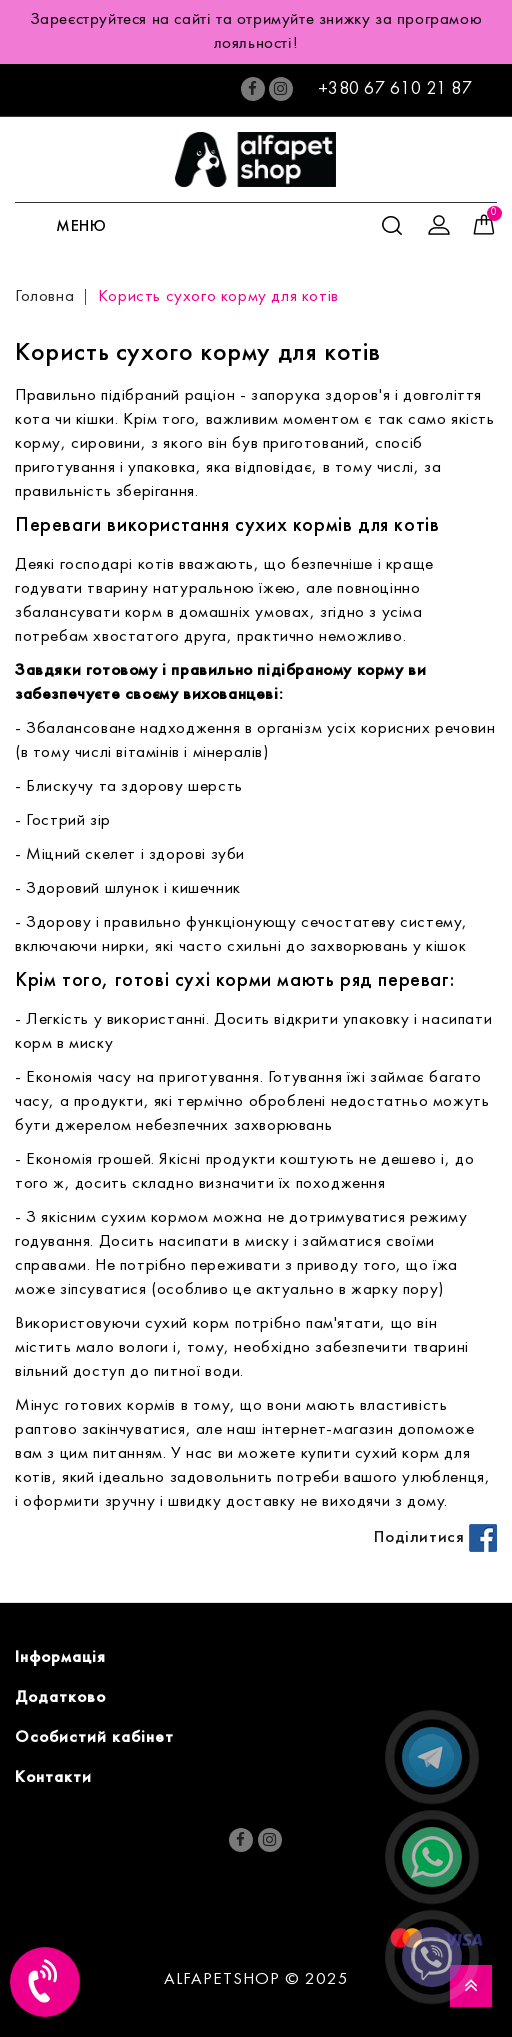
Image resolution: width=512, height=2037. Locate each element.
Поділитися (435, 1538)
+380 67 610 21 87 (395, 89)
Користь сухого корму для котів (218, 297)
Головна (44, 297)
